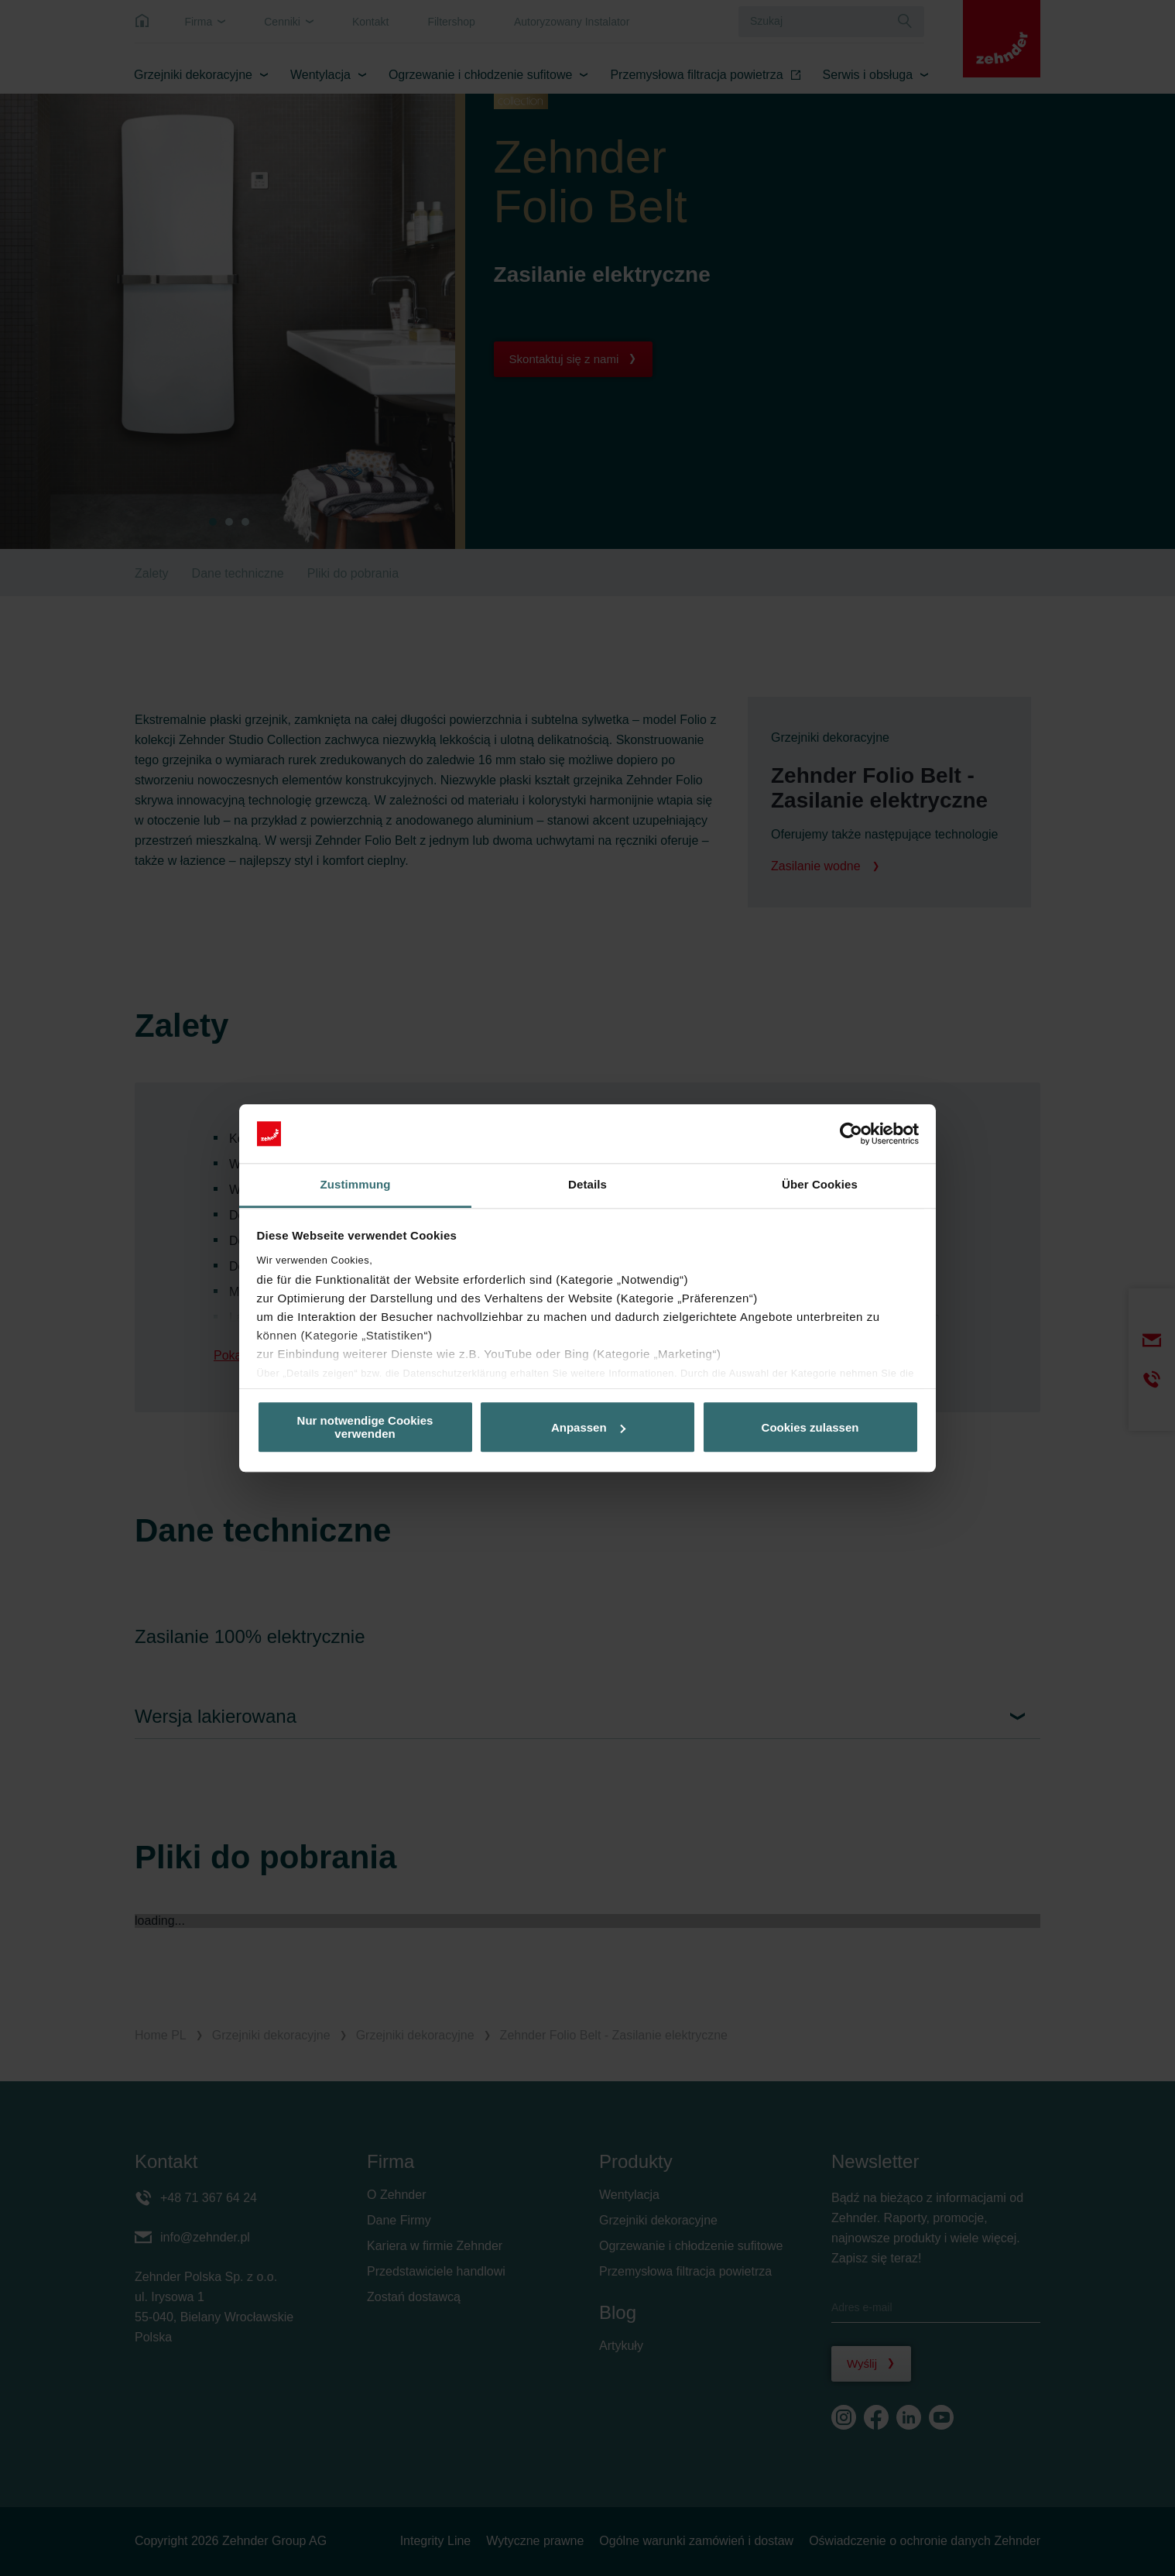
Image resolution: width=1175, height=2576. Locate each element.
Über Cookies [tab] (820, 1185)
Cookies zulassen (810, 1427)
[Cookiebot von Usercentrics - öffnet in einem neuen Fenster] (851, 1133)
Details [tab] (587, 1185)
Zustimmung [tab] (355, 1185)
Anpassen (588, 1427)
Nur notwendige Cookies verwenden (365, 1427)
